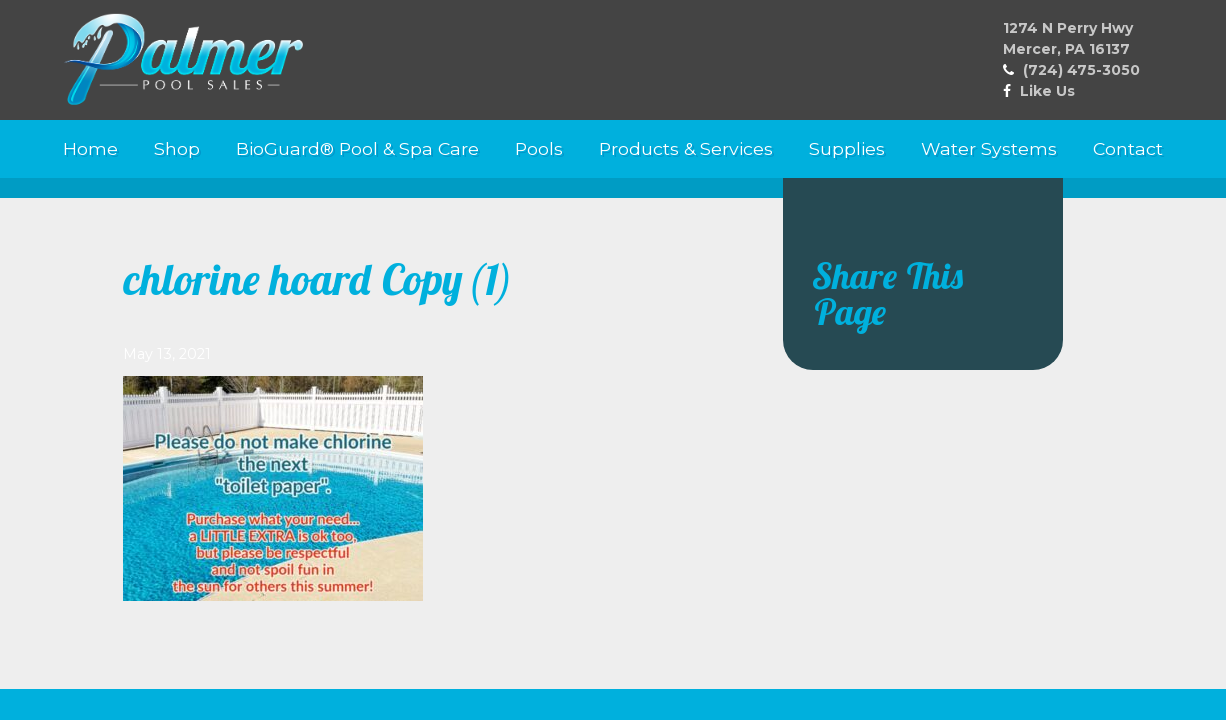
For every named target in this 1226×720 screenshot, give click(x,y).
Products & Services (686, 148)
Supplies (847, 148)
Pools (539, 148)
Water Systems (989, 148)
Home (90, 148)
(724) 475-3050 (1081, 70)
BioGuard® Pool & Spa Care (357, 148)
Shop (177, 148)
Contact (1128, 148)
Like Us (1047, 91)
